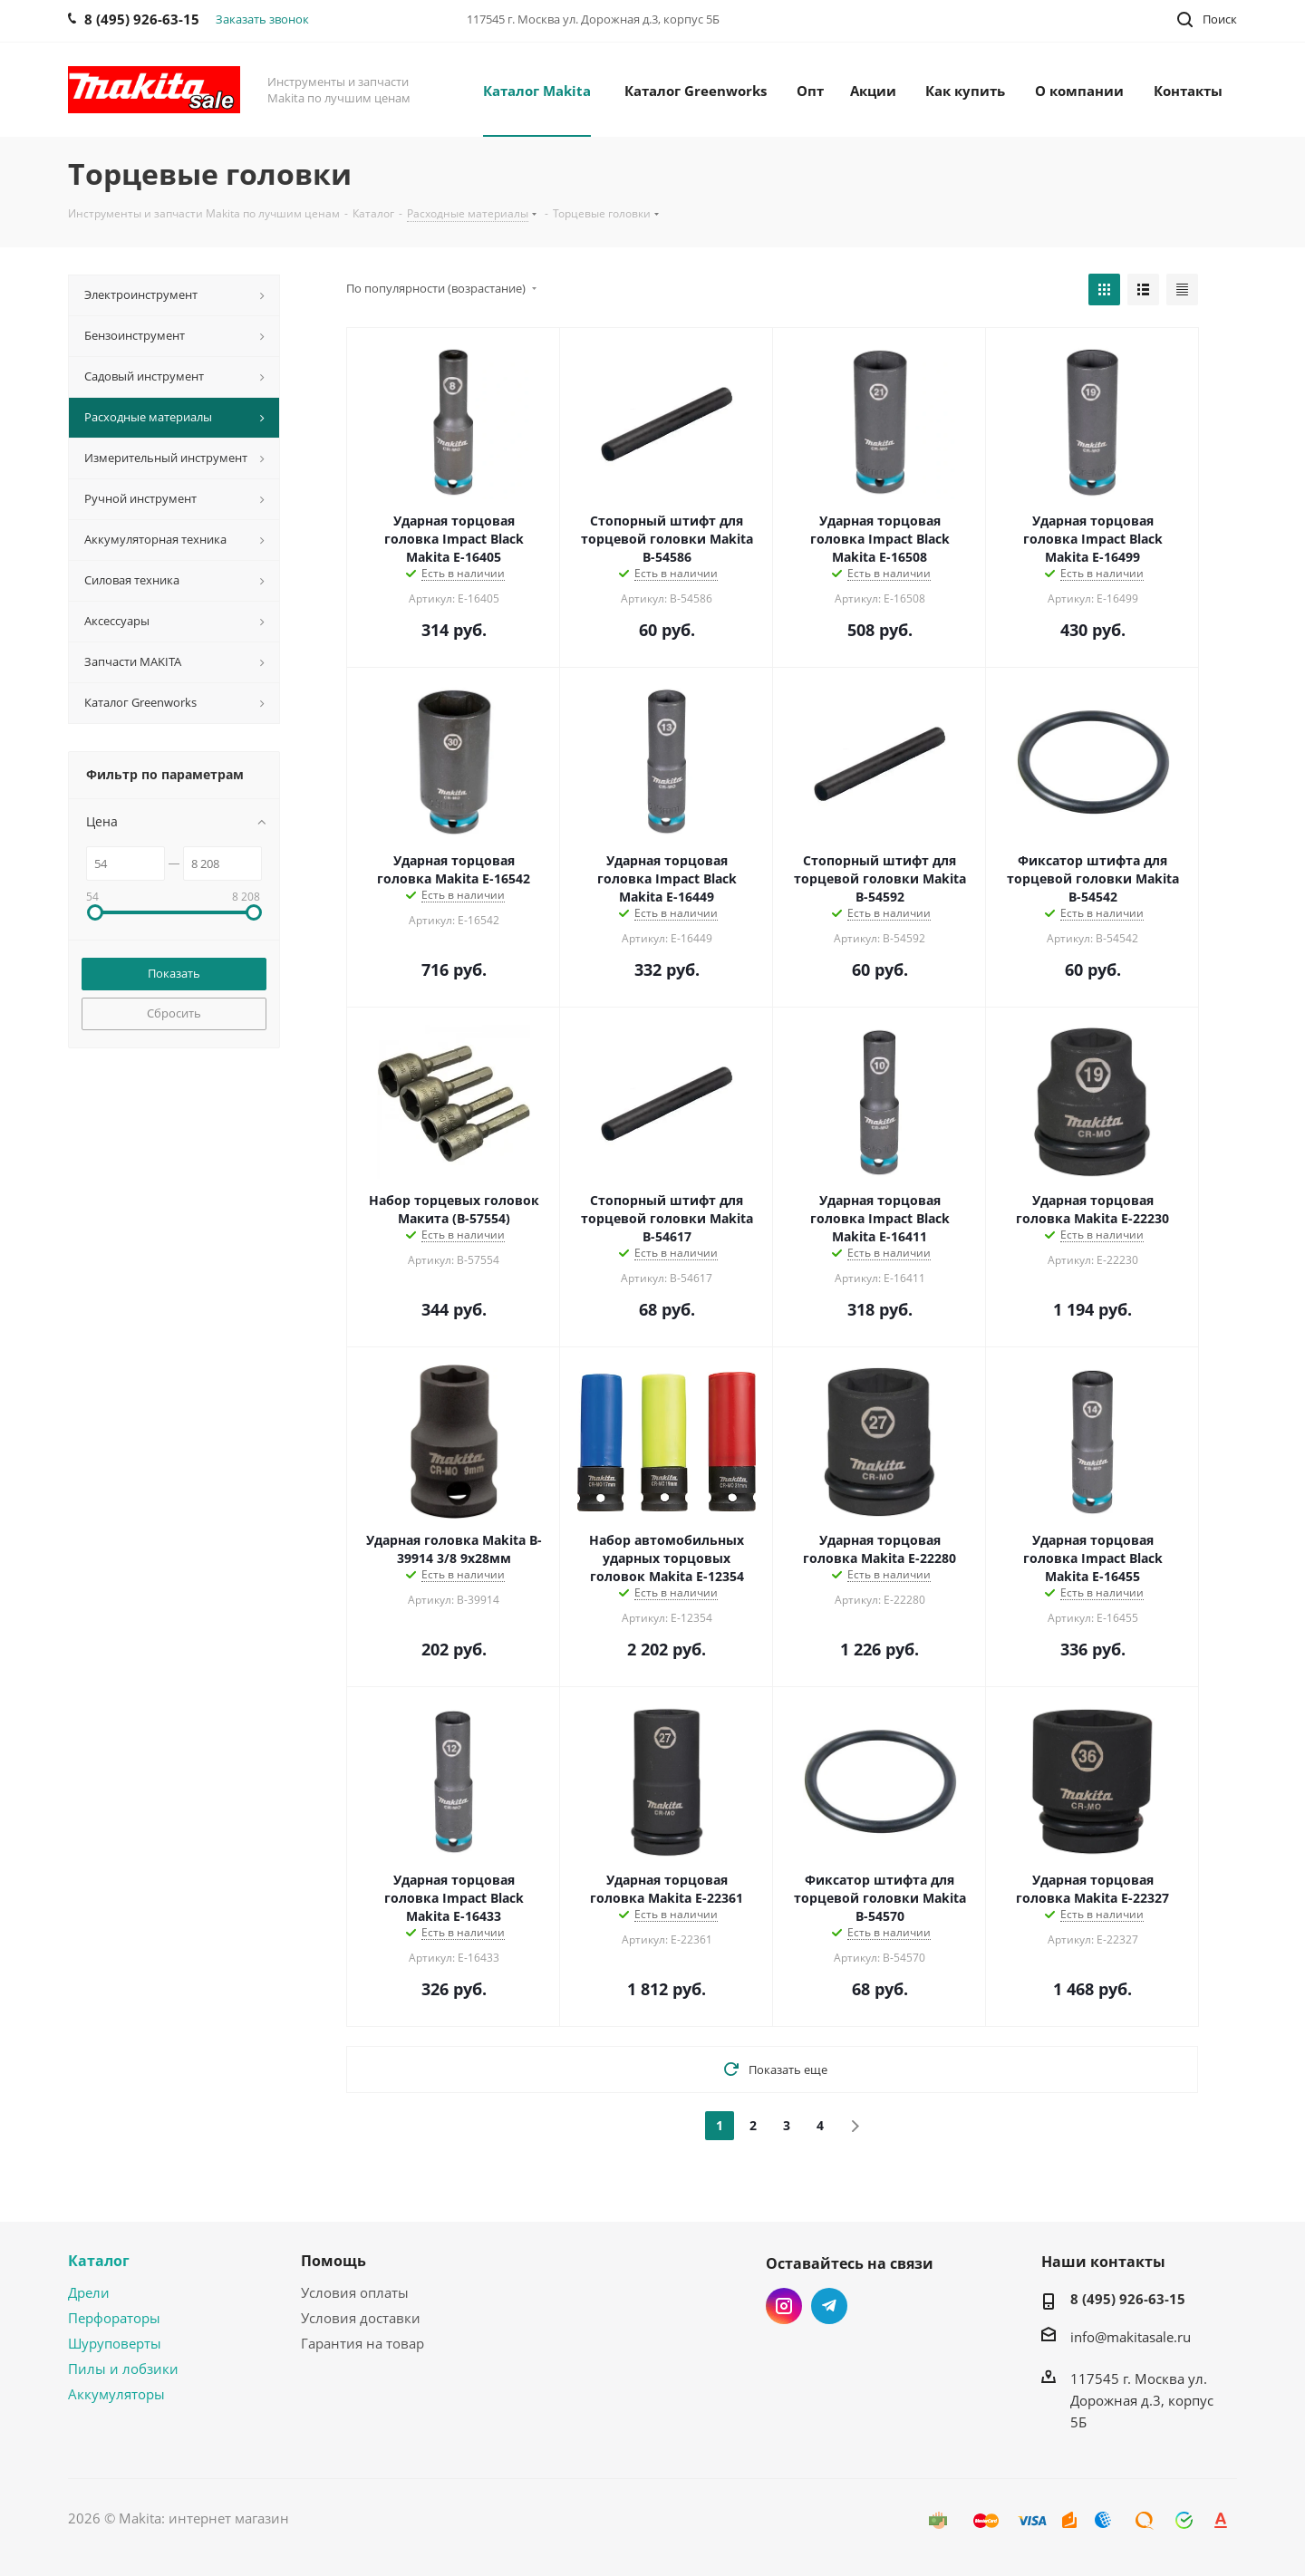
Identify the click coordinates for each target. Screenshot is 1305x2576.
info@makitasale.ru (1130, 2337)
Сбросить (174, 1013)
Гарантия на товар (362, 2343)
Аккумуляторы (116, 2394)
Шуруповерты (114, 2343)
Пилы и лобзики (123, 2368)
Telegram (829, 2306)
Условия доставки (360, 2318)
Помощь (333, 2261)
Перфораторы (114, 2318)
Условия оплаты (355, 2292)
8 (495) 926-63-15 (1127, 2299)
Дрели (89, 2292)
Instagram (784, 2306)
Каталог (99, 2261)
